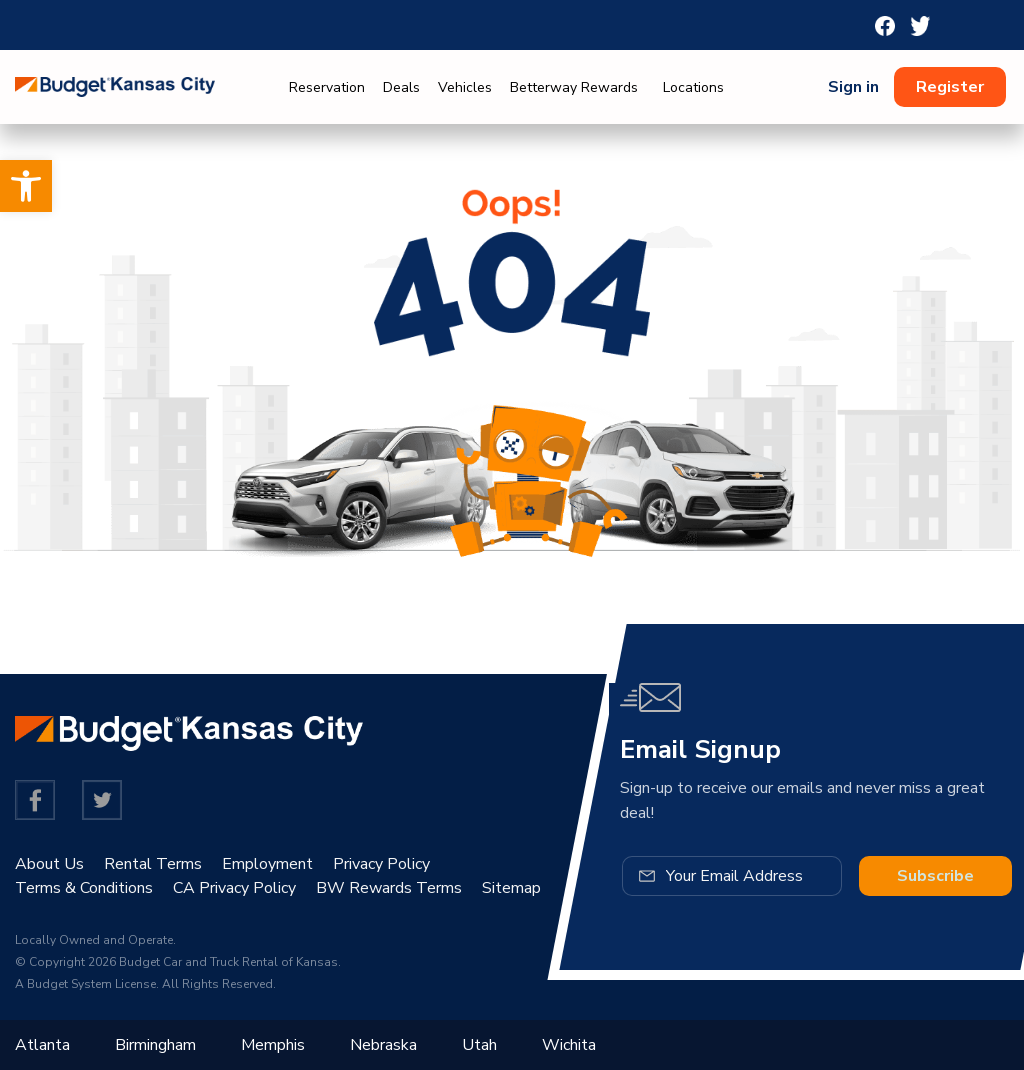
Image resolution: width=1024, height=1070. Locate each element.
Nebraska (383, 1045)
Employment (267, 864)
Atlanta (42, 1045)
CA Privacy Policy (234, 888)
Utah (479, 1045)
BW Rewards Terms (389, 888)
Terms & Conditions (84, 888)
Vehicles (465, 87)
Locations (693, 87)
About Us (49, 864)
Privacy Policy (381, 864)
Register (950, 87)
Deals (401, 87)
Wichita (569, 1045)
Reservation (327, 87)
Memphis (273, 1045)
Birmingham (155, 1045)
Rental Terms (153, 864)
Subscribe (935, 876)
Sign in (853, 87)
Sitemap (511, 888)
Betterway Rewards (574, 87)
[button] (26, 186)
